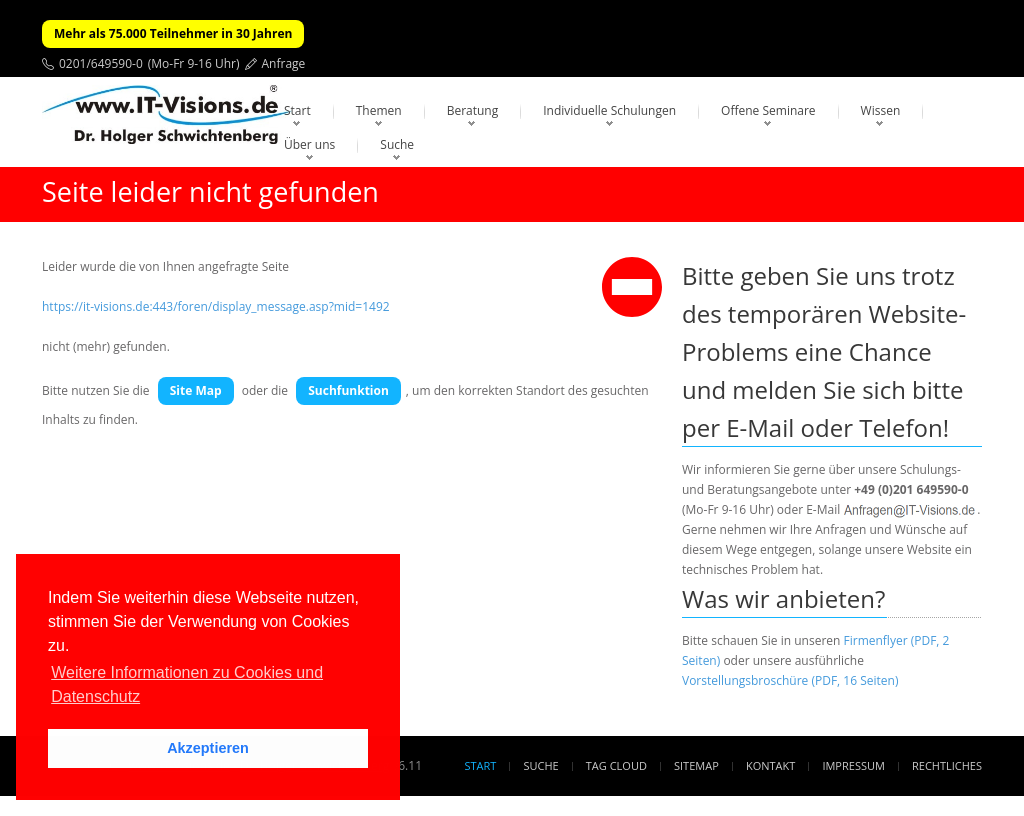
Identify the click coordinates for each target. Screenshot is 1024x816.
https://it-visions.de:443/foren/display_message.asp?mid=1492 (216, 306)
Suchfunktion (348, 390)
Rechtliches (947, 765)
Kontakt (770, 765)
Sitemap (696, 765)
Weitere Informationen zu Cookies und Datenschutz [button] (187, 684)
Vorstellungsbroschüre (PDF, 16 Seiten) (790, 680)
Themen (379, 110)
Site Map (196, 390)
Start (297, 110)
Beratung (473, 110)
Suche (397, 144)
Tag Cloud (616, 765)
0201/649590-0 (101, 63)
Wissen (881, 110)
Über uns (309, 144)
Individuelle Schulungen (609, 110)
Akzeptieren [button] (208, 748)
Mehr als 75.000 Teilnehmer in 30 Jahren (173, 33)
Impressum (853, 765)
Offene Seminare (768, 110)
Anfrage (284, 63)
